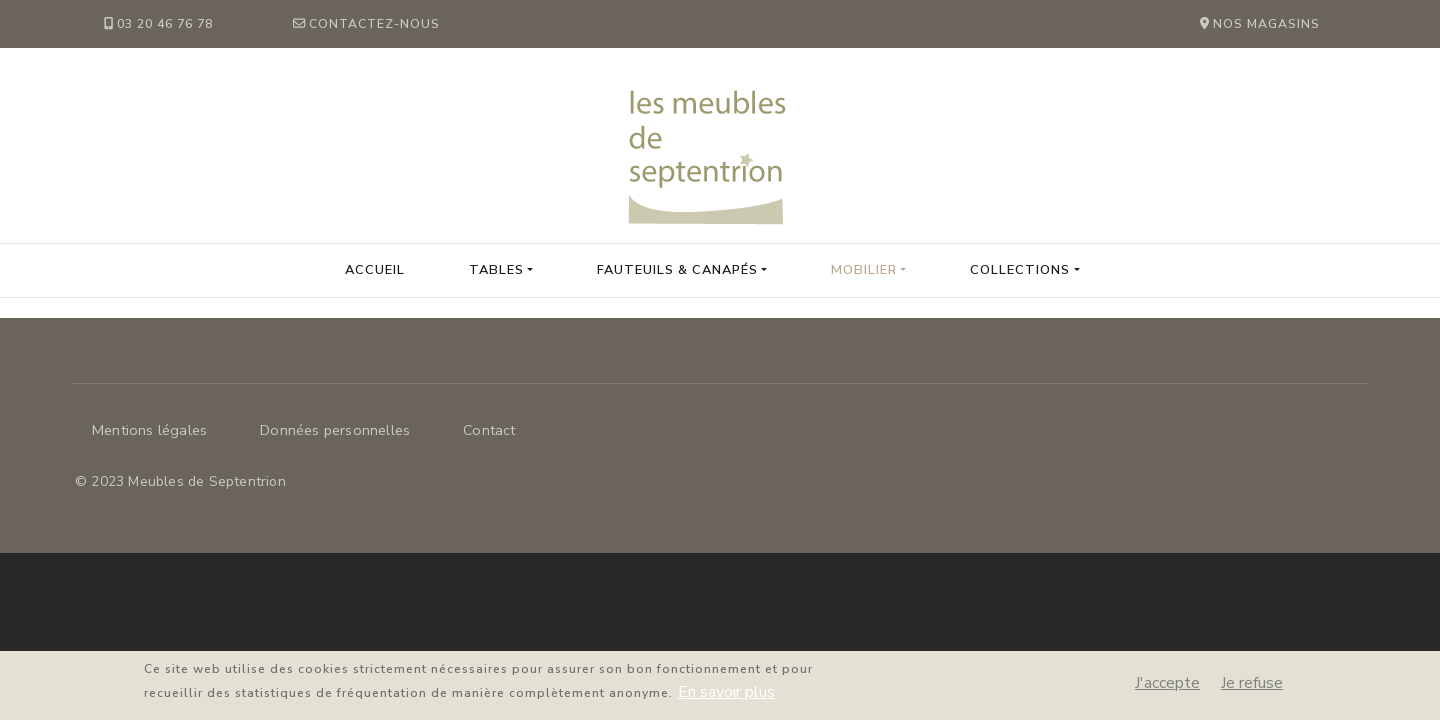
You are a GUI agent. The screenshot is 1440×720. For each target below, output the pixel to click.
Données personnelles (335, 430)
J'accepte (1167, 688)
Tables (496, 270)
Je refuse (1252, 688)
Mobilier (864, 270)
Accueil (375, 270)
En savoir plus (726, 697)
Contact (489, 430)
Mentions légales (149, 430)
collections (1020, 270)
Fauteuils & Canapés (677, 270)
